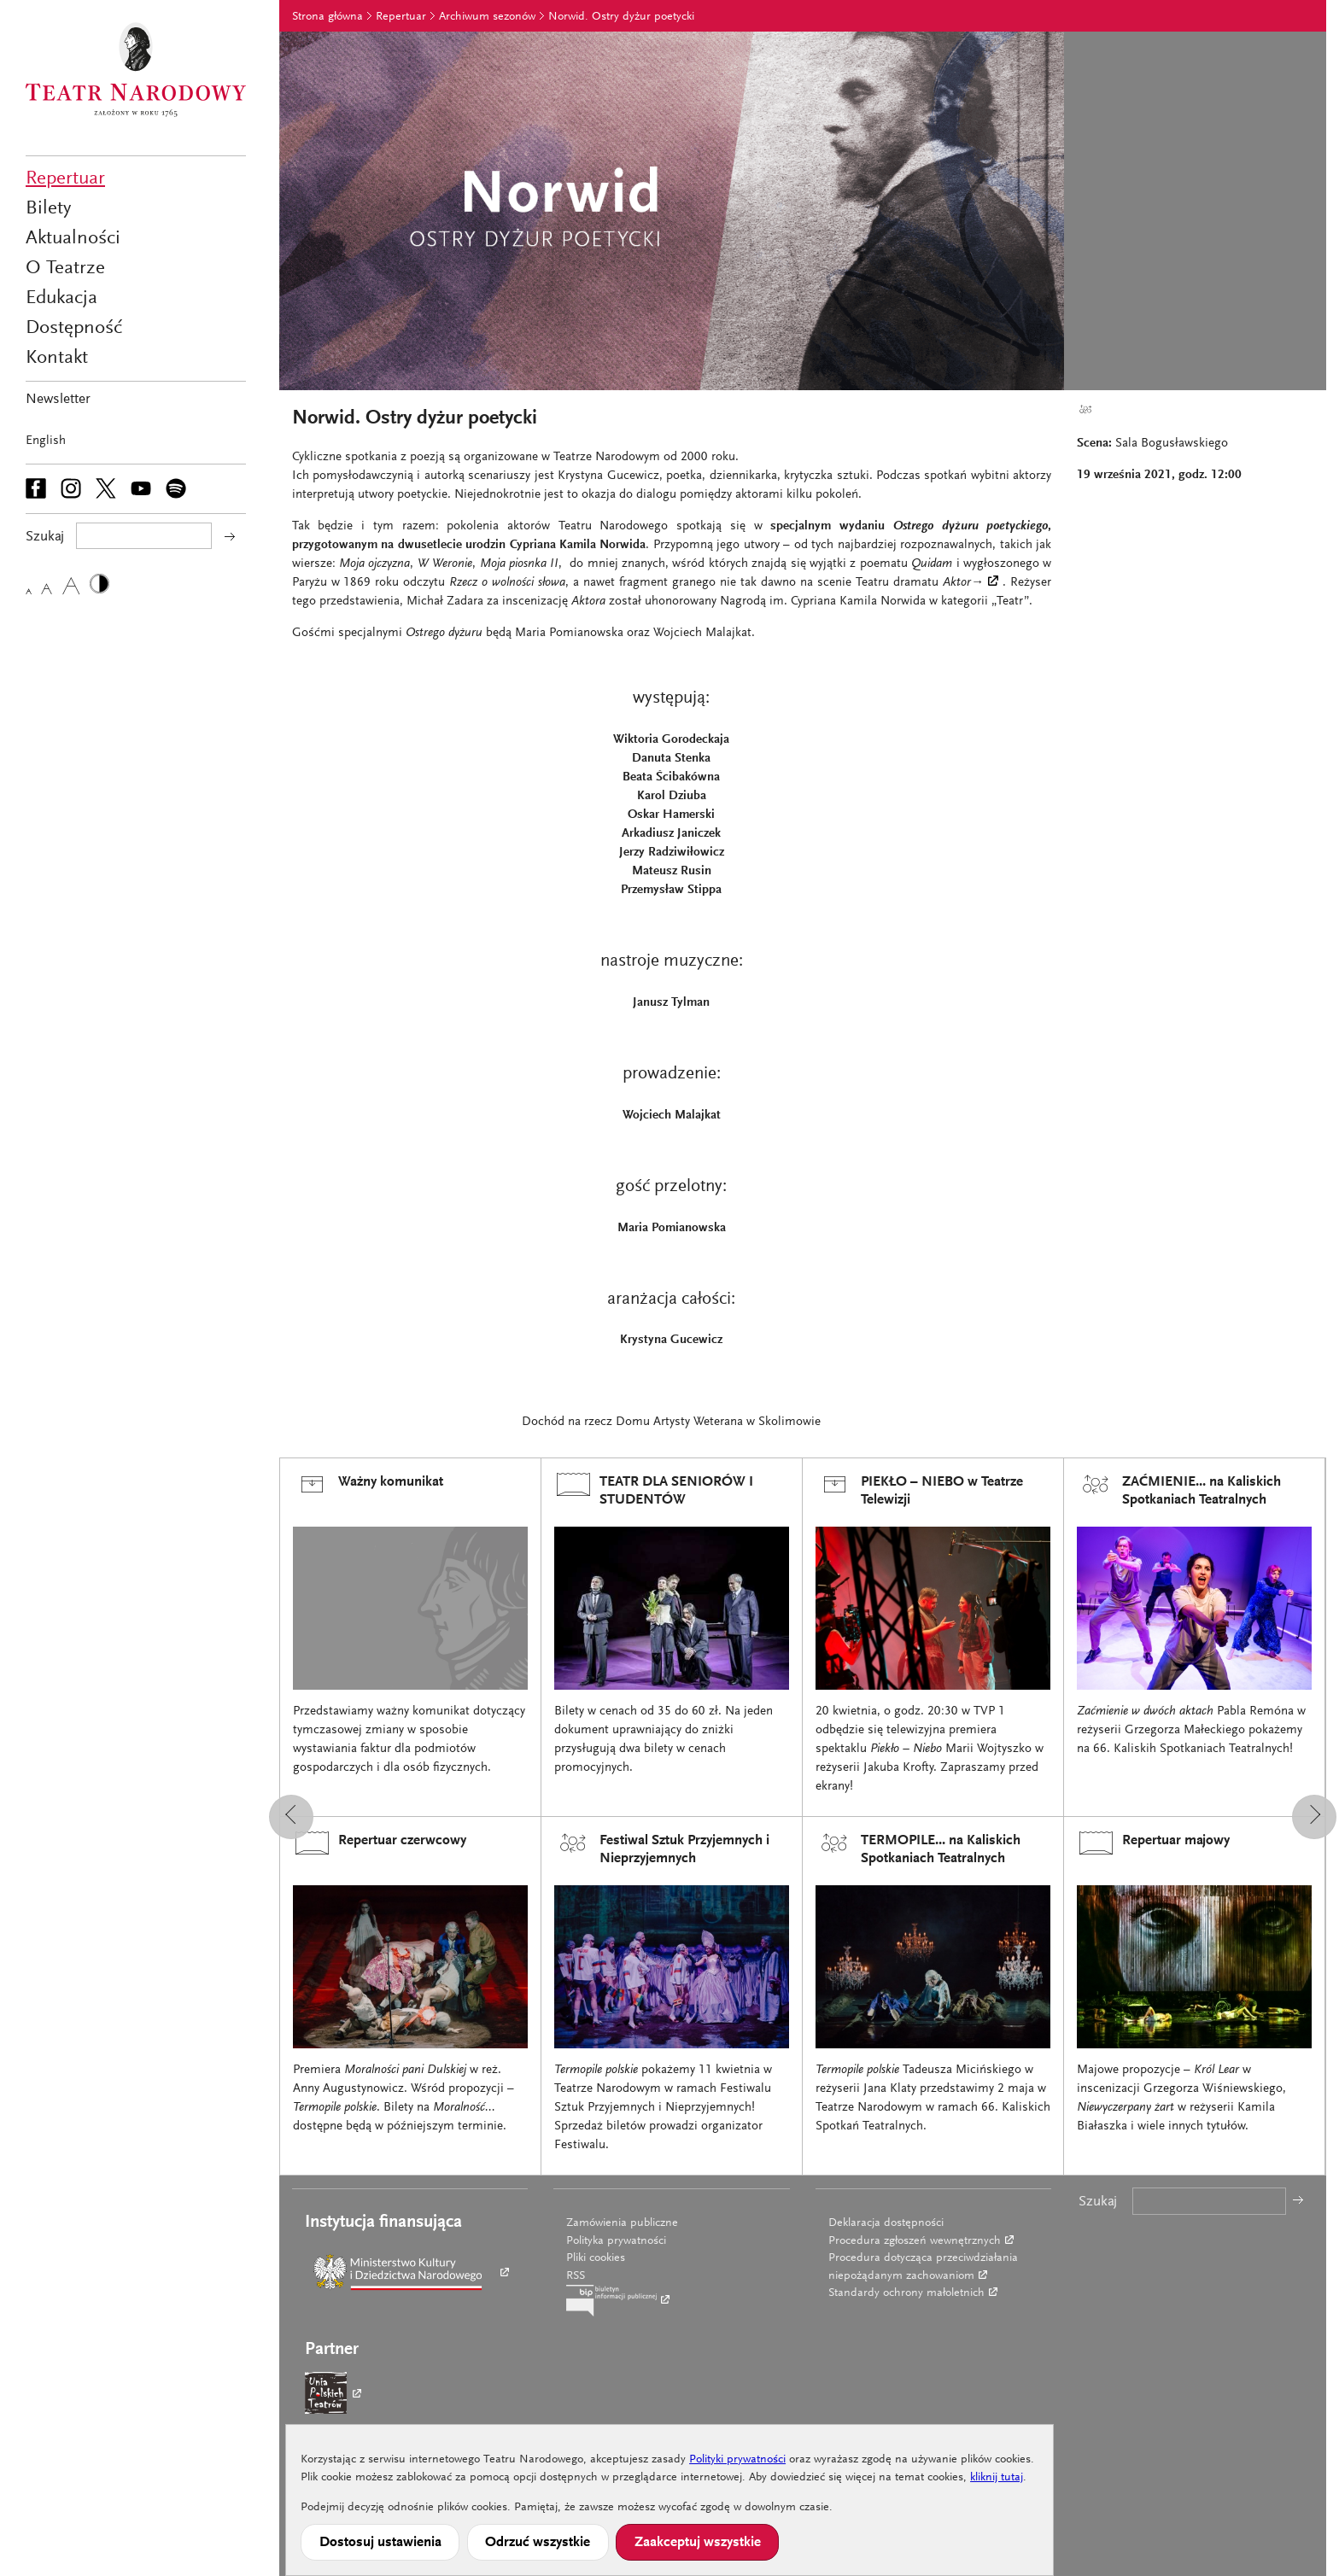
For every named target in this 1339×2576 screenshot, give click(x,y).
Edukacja (61, 298)
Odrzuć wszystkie (537, 2542)
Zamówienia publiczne (622, 2223)
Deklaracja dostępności (886, 2223)
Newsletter (58, 400)
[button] (291, 1817)
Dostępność (74, 328)
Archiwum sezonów (487, 17)
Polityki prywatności (737, 2460)
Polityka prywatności (616, 2241)
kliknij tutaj (996, 2478)
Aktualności (73, 238)
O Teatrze (65, 268)
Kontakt (57, 358)
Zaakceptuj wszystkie (697, 2542)
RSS (575, 2276)
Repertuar (65, 179)
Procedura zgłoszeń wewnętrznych (914, 2241)
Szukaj (1098, 2202)
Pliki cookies (595, 2258)
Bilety (48, 209)
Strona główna (327, 17)
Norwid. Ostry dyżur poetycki (621, 17)
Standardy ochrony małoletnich (906, 2293)
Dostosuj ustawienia (380, 2542)
